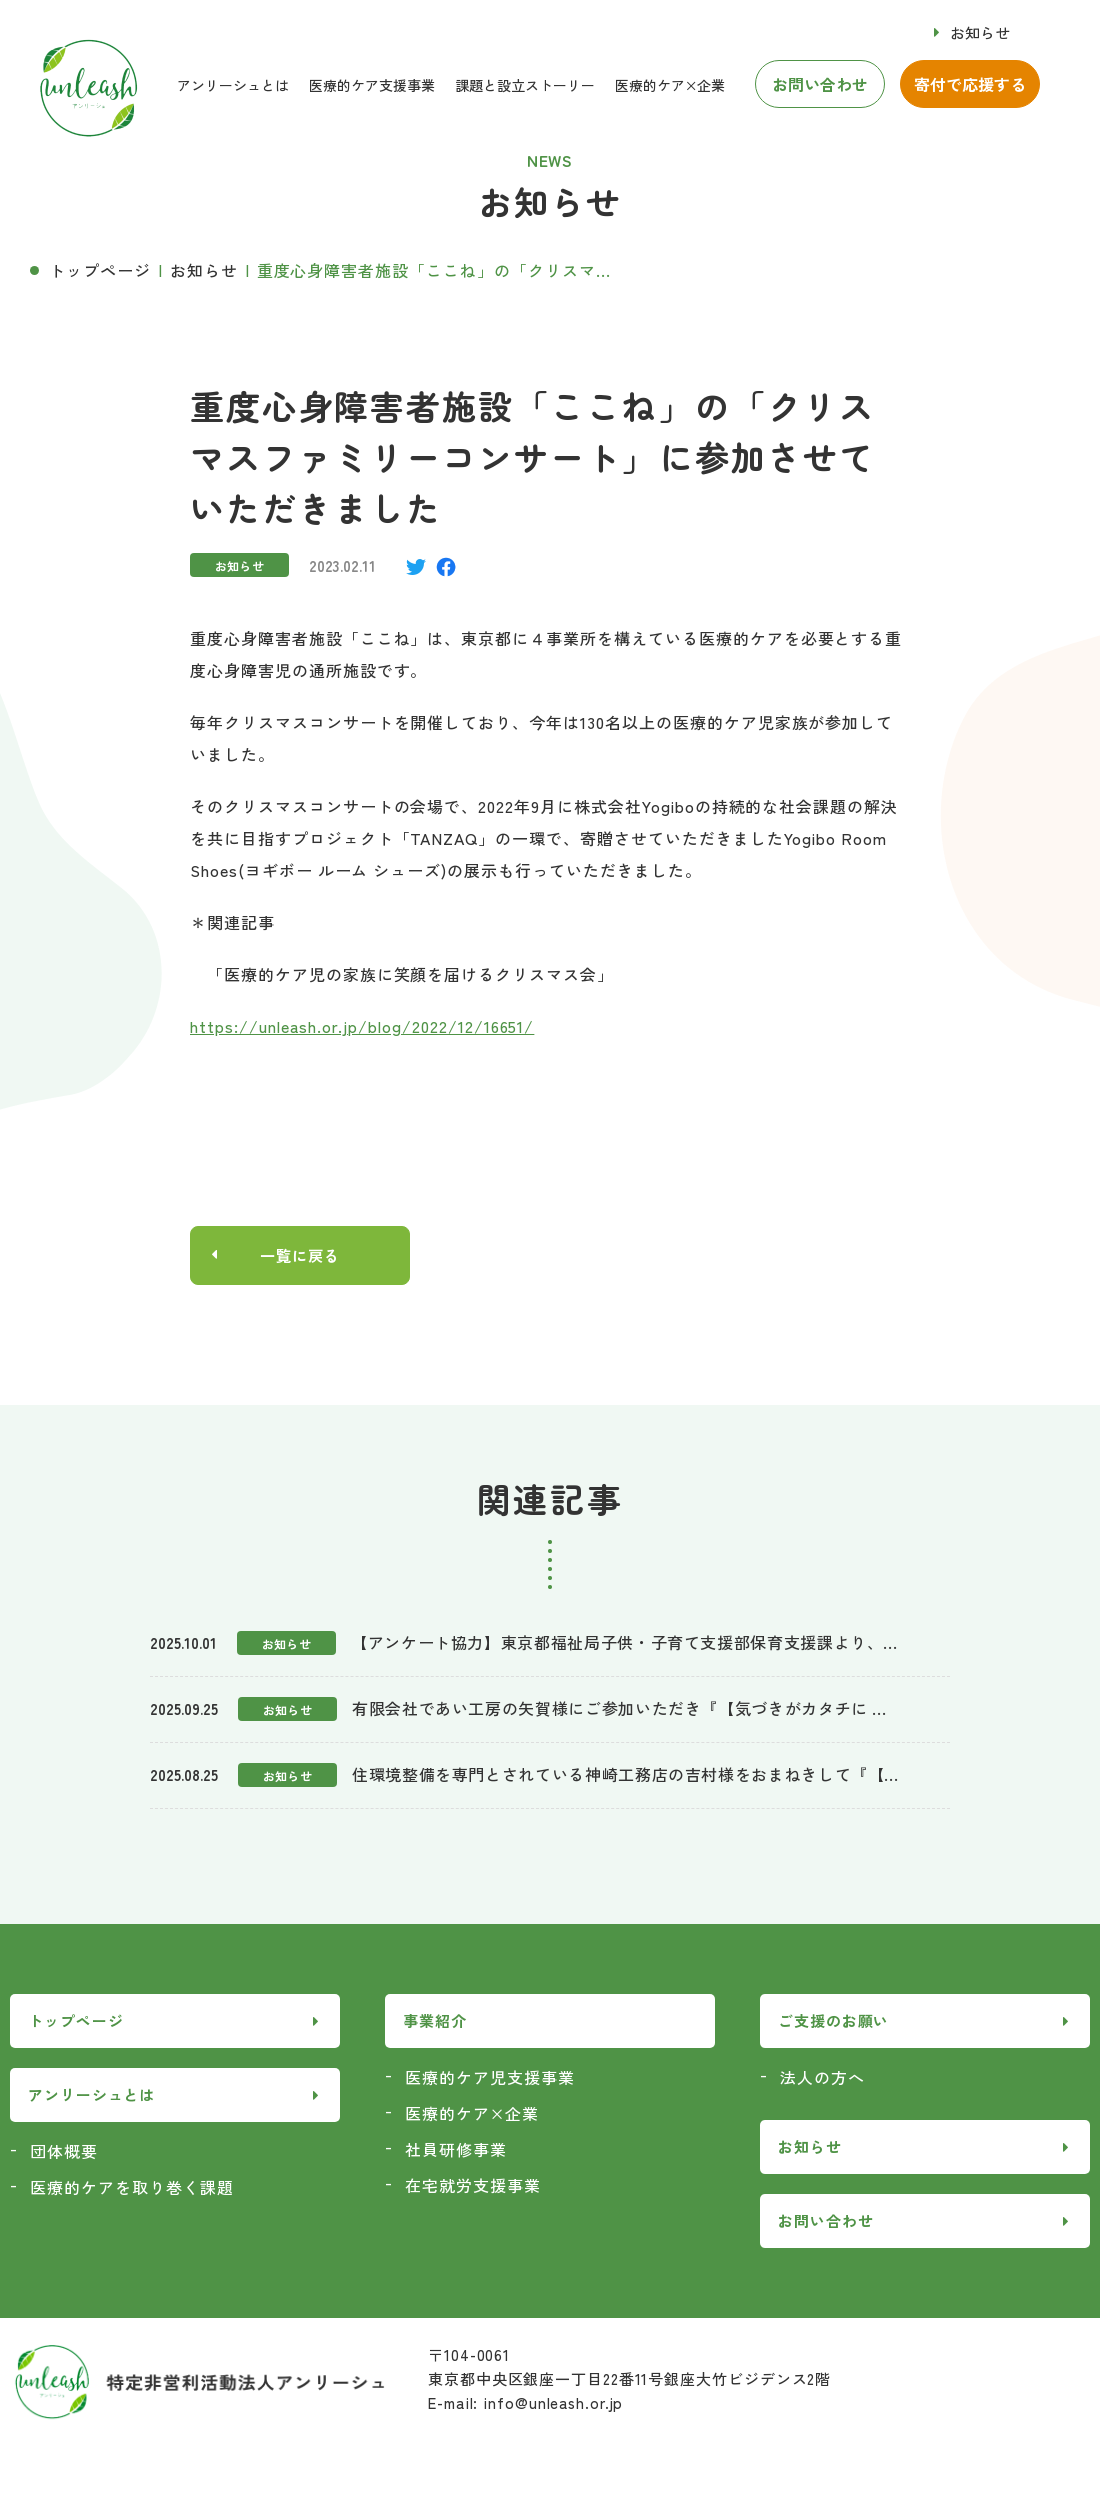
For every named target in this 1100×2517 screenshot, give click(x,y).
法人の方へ (822, 2078)
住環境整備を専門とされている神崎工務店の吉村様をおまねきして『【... (625, 1775)
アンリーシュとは (233, 85)
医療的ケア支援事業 (372, 85)
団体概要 (64, 2152)
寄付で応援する (970, 84)
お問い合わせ (820, 84)
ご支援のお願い (833, 2022)
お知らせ (980, 32)
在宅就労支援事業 (473, 2186)
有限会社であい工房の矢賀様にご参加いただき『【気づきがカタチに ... (619, 1709)
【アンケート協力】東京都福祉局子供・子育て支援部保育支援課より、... (624, 1643)
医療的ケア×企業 (670, 85)
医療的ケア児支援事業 (490, 2078)
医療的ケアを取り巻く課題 (132, 2188)
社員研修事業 (456, 2150)
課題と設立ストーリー (525, 85)
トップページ (100, 270)
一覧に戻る (300, 1256)
